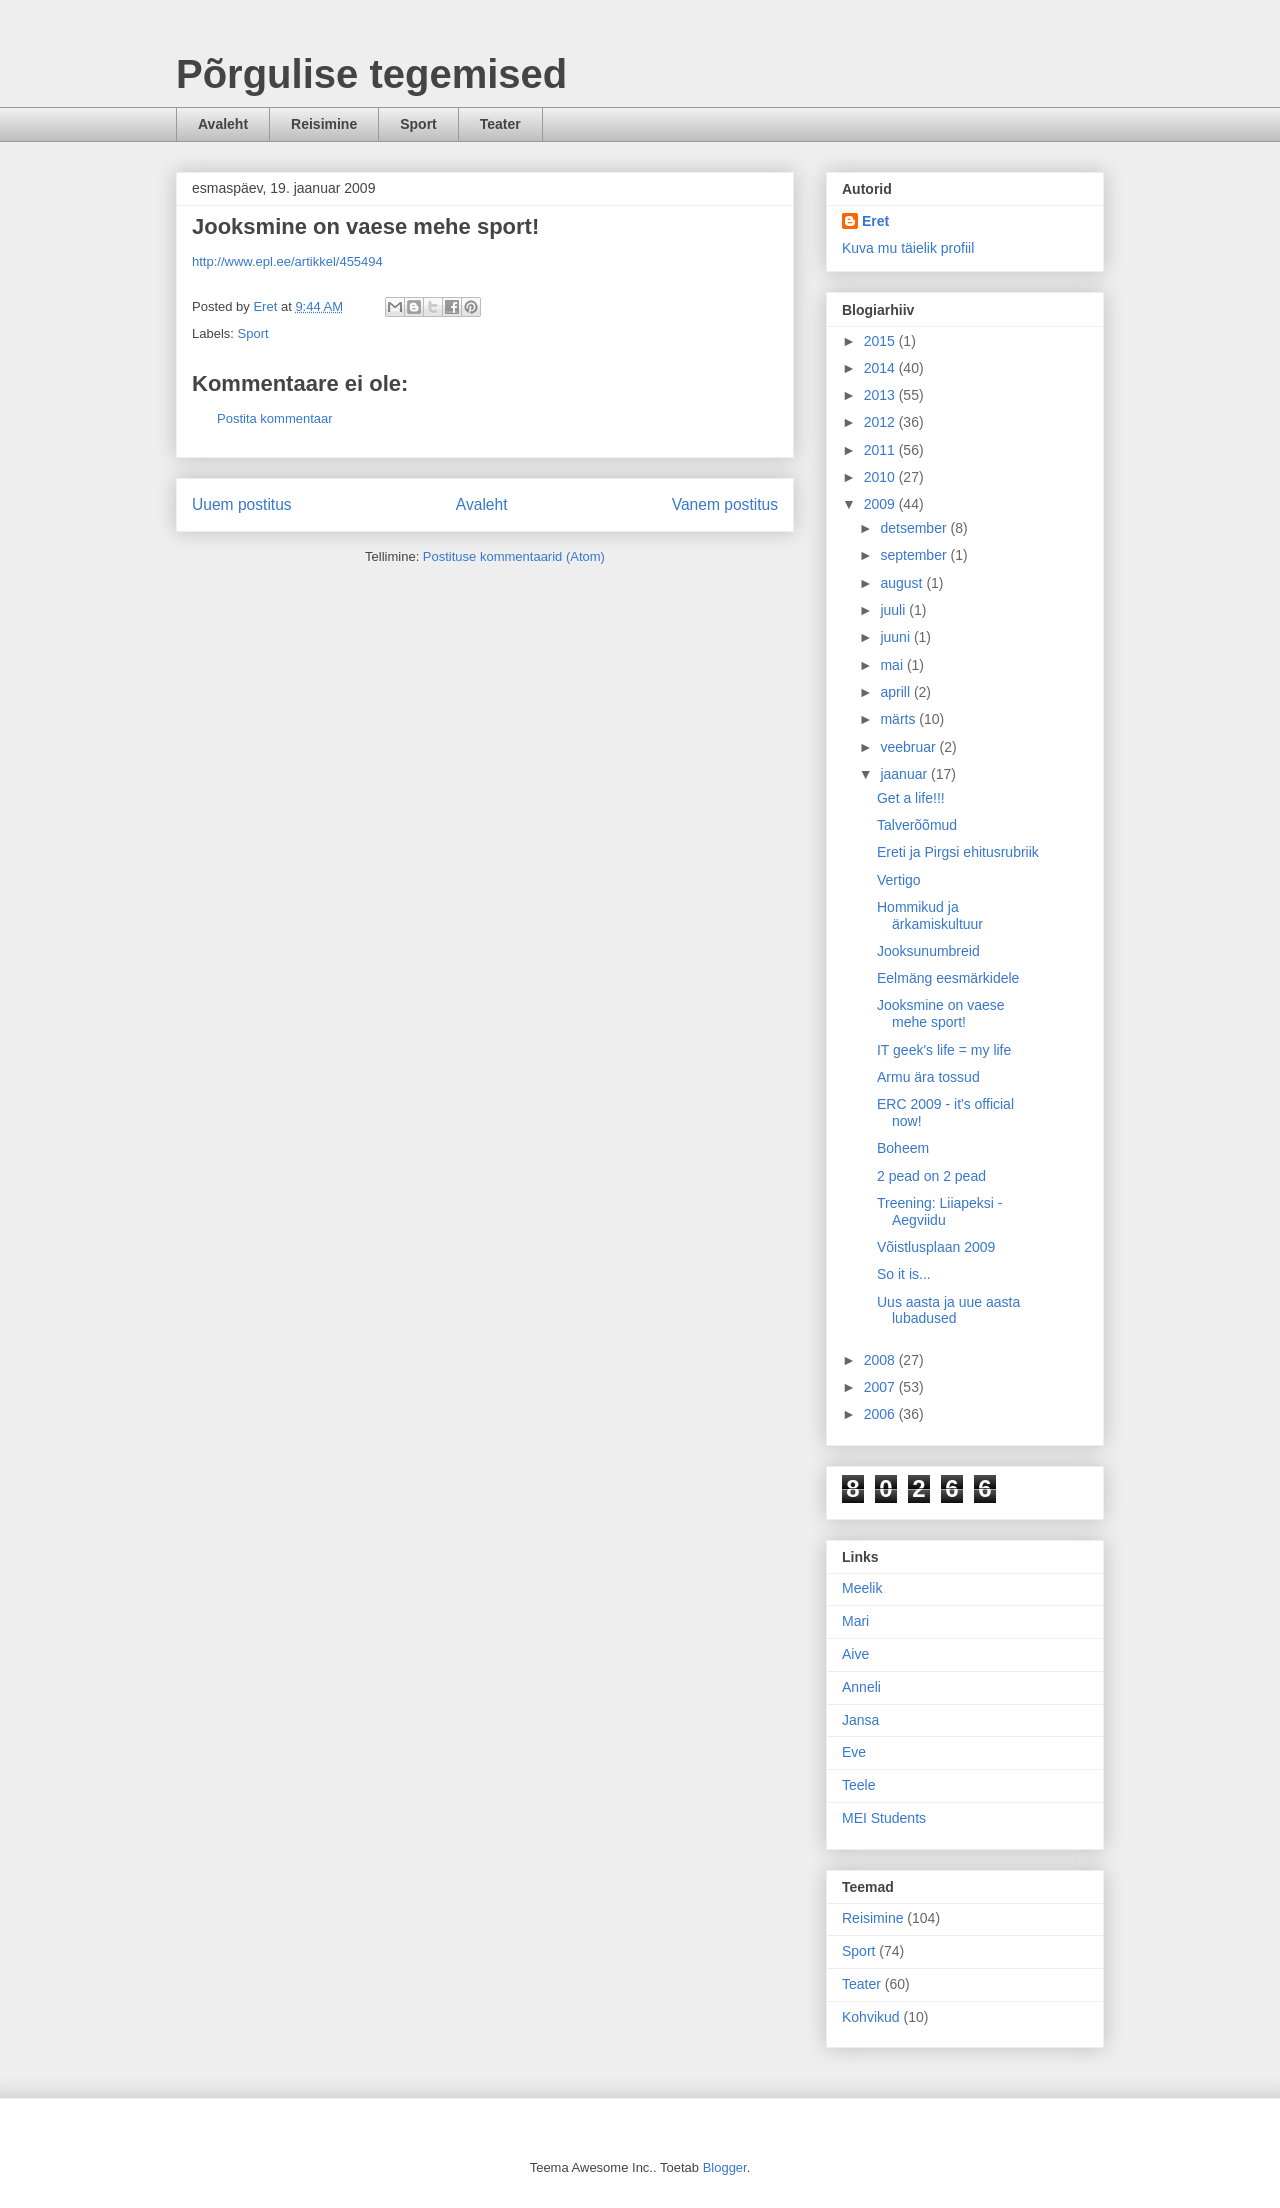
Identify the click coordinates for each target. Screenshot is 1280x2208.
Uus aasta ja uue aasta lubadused (948, 1310)
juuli (894, 610)
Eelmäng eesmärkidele (948, 978)
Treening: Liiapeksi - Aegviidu (940, 1211)
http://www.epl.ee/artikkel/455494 (287, 261)
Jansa (860, 1720)
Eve (854, 1752)
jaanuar (905, 774)
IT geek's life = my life (944, 1050)
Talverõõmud (917, 825)
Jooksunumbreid (928, 951)
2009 (881, 504)
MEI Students (884, 1818)
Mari (855, 1621)
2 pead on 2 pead (931, 1176)
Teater (500, 124)
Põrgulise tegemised (371, 74)
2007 (881, 1387)
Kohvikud (871, 2017)
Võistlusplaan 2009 (936, 1247)
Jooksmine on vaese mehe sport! (941, 1013)
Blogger (725, 2167)
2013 (881, 395)
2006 (881, 1414)
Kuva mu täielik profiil (908, 248)
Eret (875, 221)
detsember (915, 528)
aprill (896, 692)
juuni (896, 637)
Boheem (903, 1148)
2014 (881, 368)
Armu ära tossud (928, 1077)
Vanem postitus (725, 504)
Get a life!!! (911, 798)
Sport (418, 124)
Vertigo (899, 880)
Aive (855, 1654)
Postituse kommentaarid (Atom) (514, 556)
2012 (881, 422)
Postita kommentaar (275, 418)
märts (899, 719)
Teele (858, 1785)
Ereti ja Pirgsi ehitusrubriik (958, 852)
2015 (881, 341)
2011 (881, 450)
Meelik (862, 1588)
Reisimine (324, 124)
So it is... (904, 1274)
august (903, 583)
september (915, 555)
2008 (881, 1360)
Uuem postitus (242, 504)
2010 (881, 477)
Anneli (861, 1687)
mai (893, 665)
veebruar (909, 747)
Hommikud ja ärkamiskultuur (930, 915)
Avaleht (223, 124)
